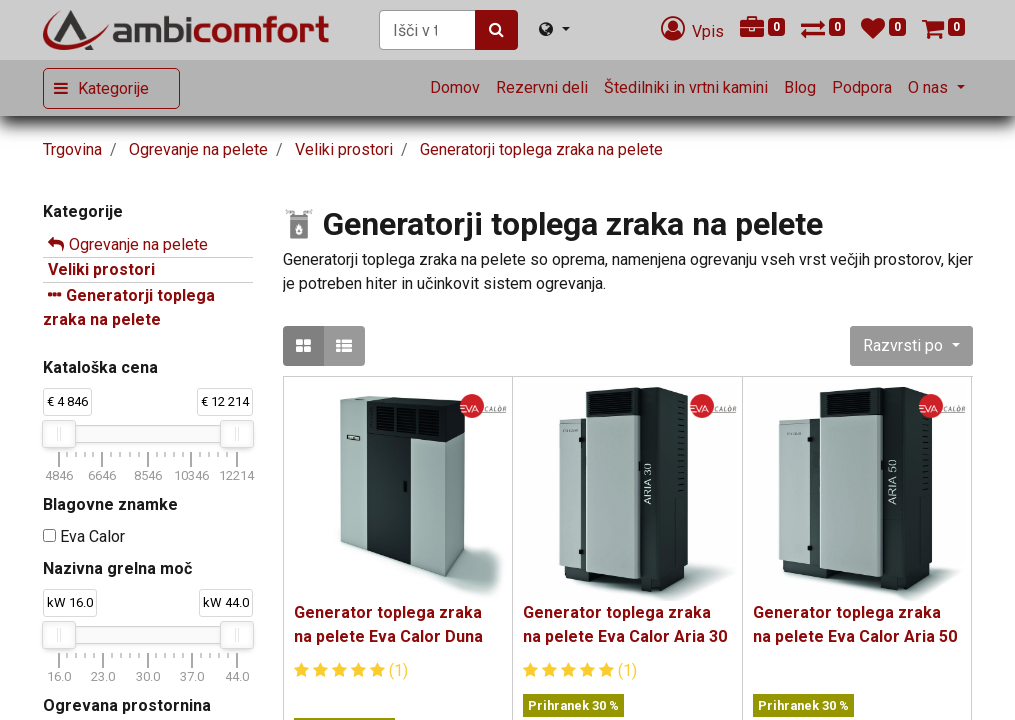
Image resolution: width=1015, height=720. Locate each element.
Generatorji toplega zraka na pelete (129, 307)
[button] (911, 346)
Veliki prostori (101, 269)
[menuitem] (455, 88)
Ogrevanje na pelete (138, 244)
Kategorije (113, 88)
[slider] (59, 434)
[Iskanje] (496, 30)
